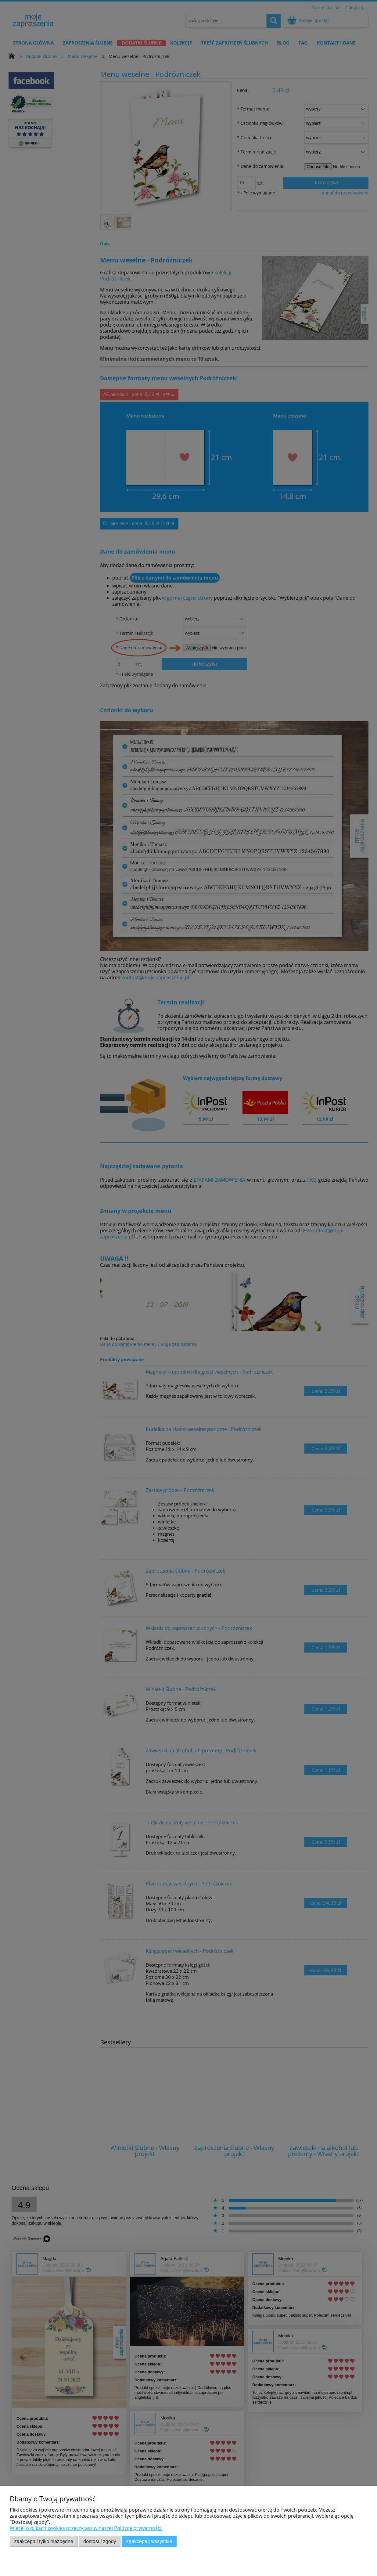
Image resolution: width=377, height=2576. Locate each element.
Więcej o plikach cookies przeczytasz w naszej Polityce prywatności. (86, 2528)
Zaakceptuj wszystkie (149, 2541)
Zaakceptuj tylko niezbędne (43, 2541)
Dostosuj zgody (99, 2541)
